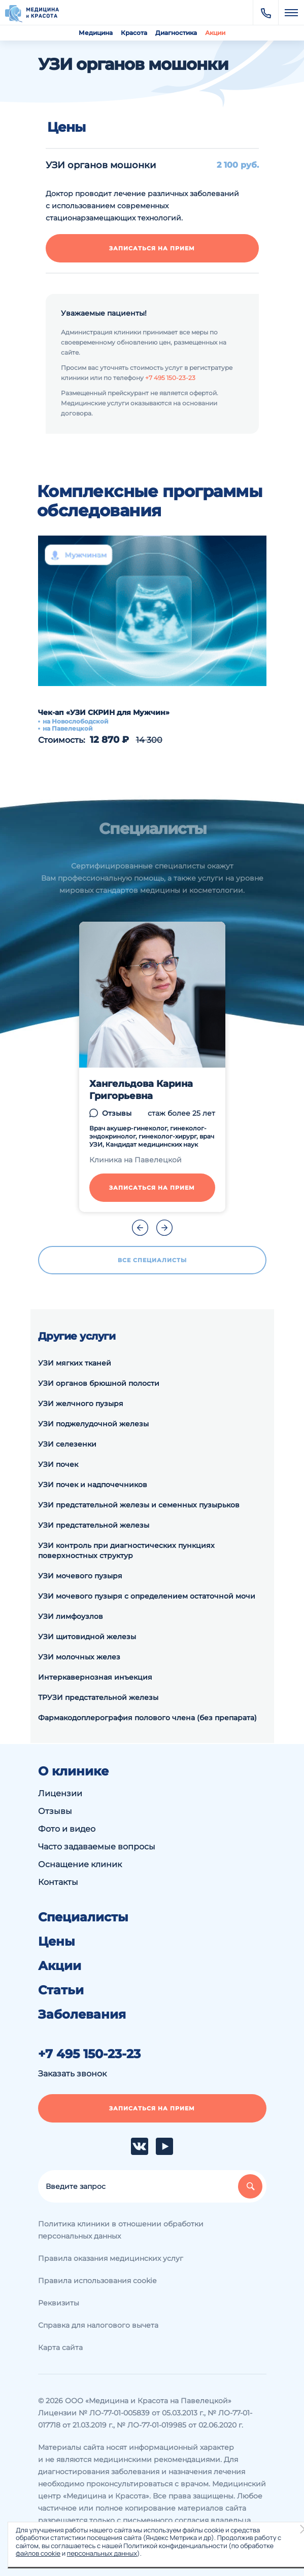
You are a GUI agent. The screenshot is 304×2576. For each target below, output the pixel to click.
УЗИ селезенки (67, 1444)
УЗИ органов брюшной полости (98, 1383)
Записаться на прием (152, 248)
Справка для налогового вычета (98, 2325)
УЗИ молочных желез (79, 1656)
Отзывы (116, 1113)
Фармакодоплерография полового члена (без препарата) (147, 1717)
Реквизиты (58, 2302)
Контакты (58, 1882)
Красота (134, 32)
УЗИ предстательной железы (93, 1525)
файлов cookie (38, 2553)
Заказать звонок (72, 2073)
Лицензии (60, 1793)
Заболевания (82, 2014)
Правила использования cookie (97, 2280)
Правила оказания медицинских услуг (110, 2258)
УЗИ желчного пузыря (80, 1403)
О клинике (73, 1771)
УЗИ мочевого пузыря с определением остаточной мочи (146, 1596)
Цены (56, 1942)
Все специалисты (152, 1260)
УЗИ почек (58, 1464)
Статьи (61, 1990)
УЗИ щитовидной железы (87, 1636)
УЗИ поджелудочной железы (93, 1423)
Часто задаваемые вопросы (96, 1846)
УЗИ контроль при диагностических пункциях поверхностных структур (126, 1550)
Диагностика (176, 32)
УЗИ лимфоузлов (70, 1616)
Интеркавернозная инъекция (95, 1677)
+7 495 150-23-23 (170, 378)
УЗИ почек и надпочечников (92, 1484)
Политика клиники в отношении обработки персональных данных (121, 2230)
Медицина (96, 32)
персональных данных (102, 2553)
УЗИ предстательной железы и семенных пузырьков (139, 1504)
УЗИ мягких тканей (74, 1363)
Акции (215, 32)
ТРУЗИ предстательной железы (98, 1697)
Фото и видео (66, 1829)
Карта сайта (60, 2347)
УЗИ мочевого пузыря (80, 1575)
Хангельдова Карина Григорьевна (141, 1090)
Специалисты (83, 1917)
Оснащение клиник (80, 1864)
